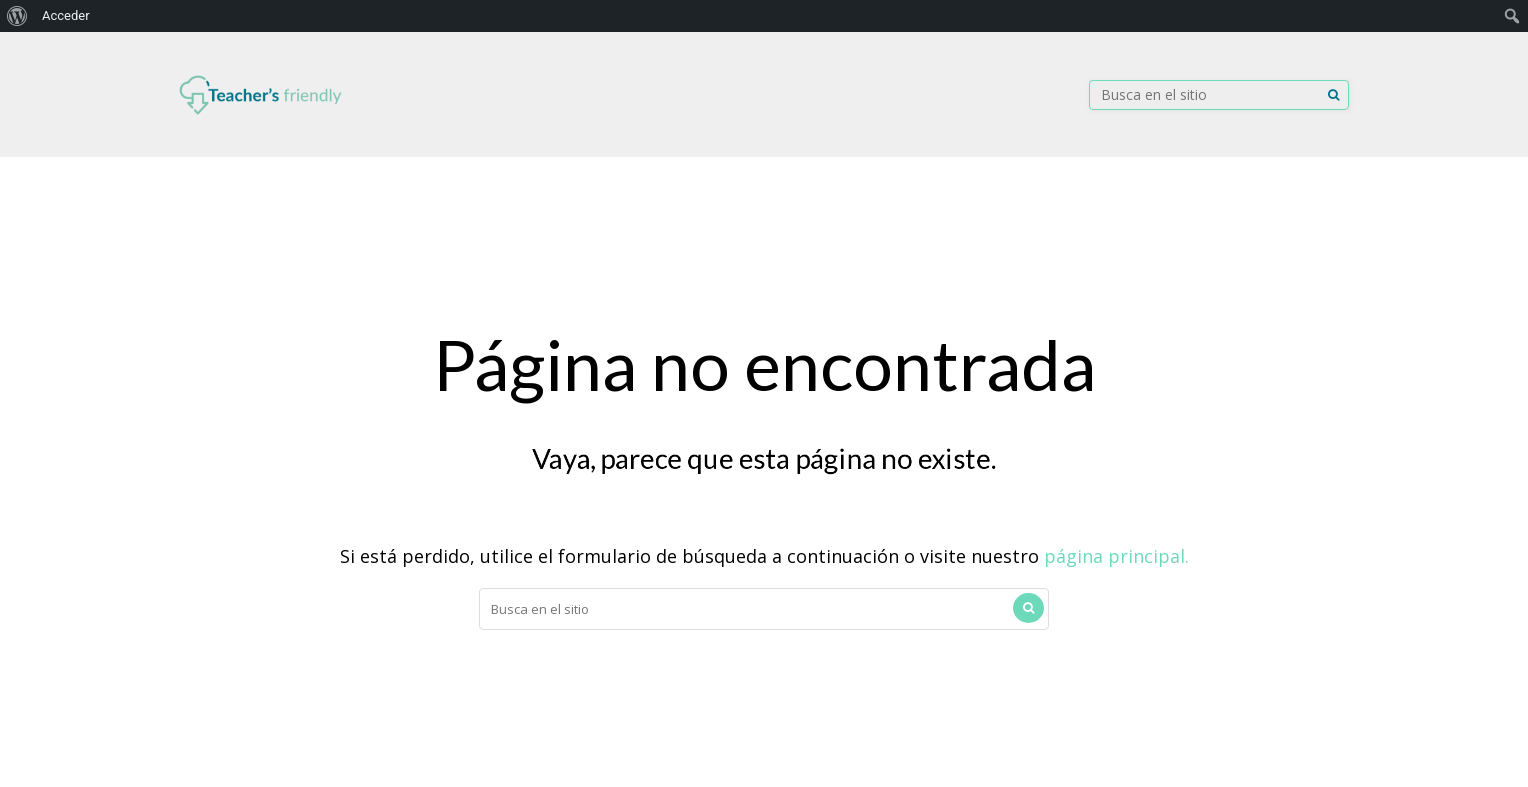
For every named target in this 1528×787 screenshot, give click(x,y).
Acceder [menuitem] (66, 15)
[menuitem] (17, 16)
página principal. (1116, 556)
